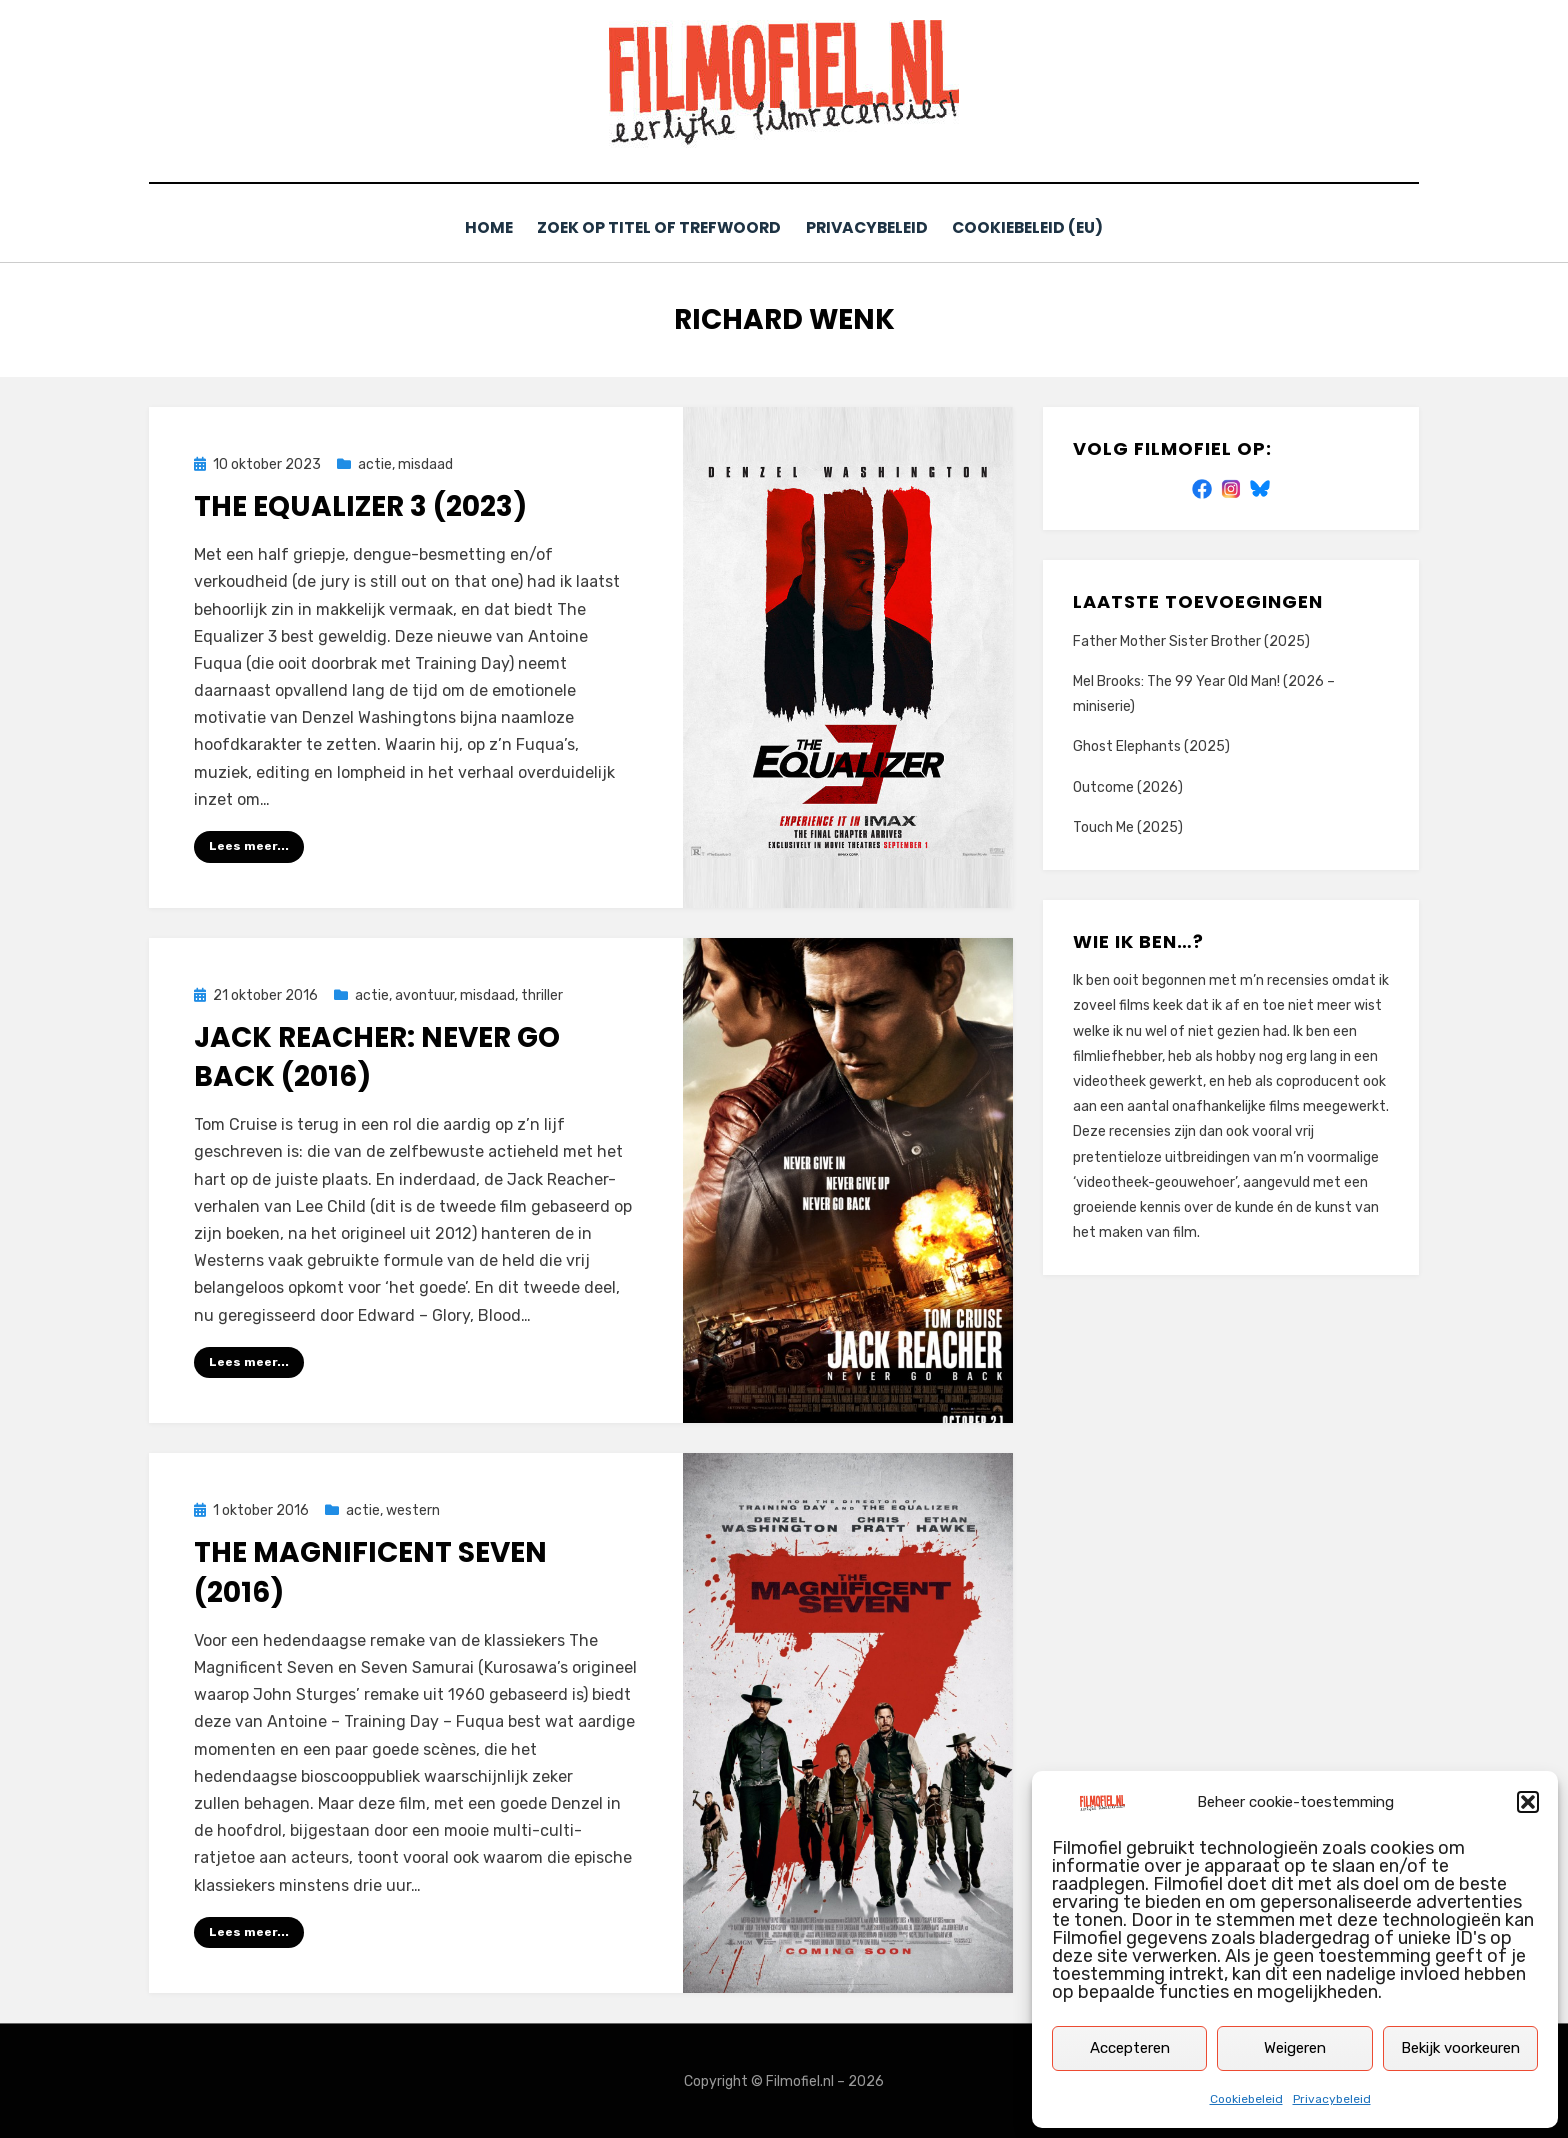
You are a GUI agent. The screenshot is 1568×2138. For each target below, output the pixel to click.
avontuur (424, 993)
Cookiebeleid (1246, 2099)
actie (375, 463)
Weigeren (1295, 2048)
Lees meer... (249, 845)
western (413, 1509)
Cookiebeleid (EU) (1034, 227)
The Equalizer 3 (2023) (360, 505)
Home (483, 227)
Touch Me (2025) (1128, 826)
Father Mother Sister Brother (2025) (1191, 640)
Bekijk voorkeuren (1460, 2048)
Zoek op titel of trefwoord (657, 227)
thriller (542, 993)
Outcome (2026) (1128, 785)
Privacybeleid (1332, 2099)
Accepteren (1130, 2048)
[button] (1528, 1802)
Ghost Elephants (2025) (1151, 745)
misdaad (425, 463)
